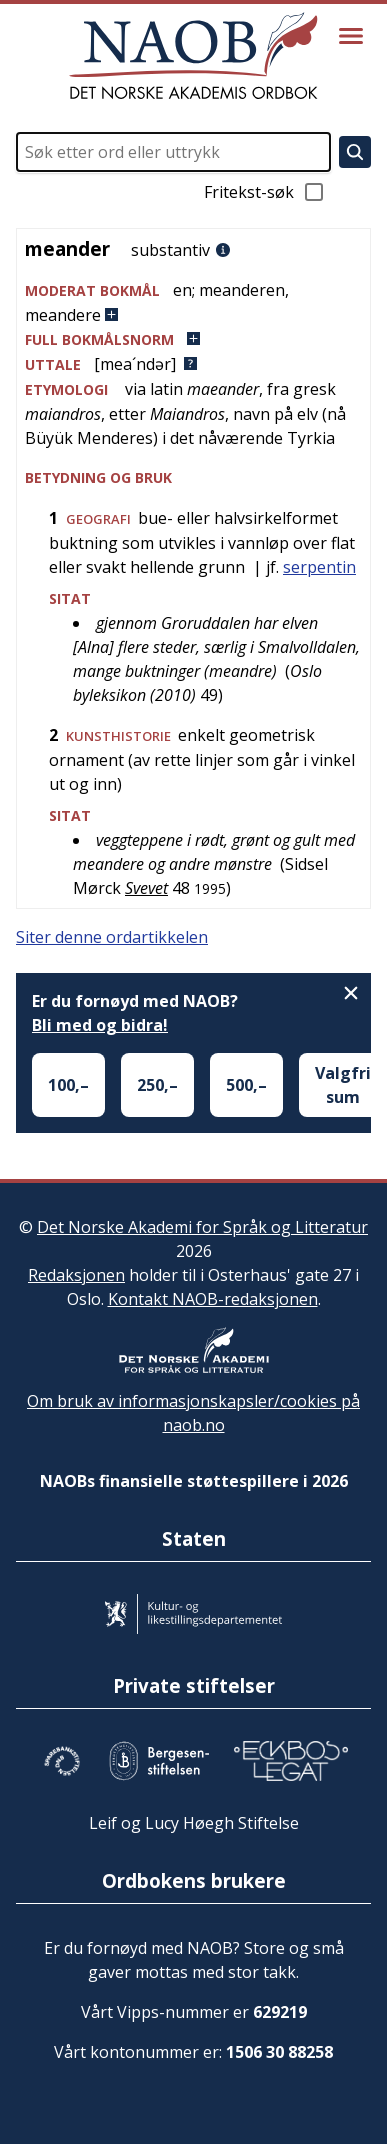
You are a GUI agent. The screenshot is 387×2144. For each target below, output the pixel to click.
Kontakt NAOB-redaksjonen (213, 1299)
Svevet (146, 888)
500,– (246, 1085)
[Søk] (355, 152)
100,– (68, 1085)
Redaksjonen (76, 1275)
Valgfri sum (343, 1085)
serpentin (319, 567)
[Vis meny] (351, 36)
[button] (193, 302)
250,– (157, 1085)
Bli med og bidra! (100, 1025)
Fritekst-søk (265, 192)
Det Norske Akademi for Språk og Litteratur (202, 1227)
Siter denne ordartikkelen (112, 937)
